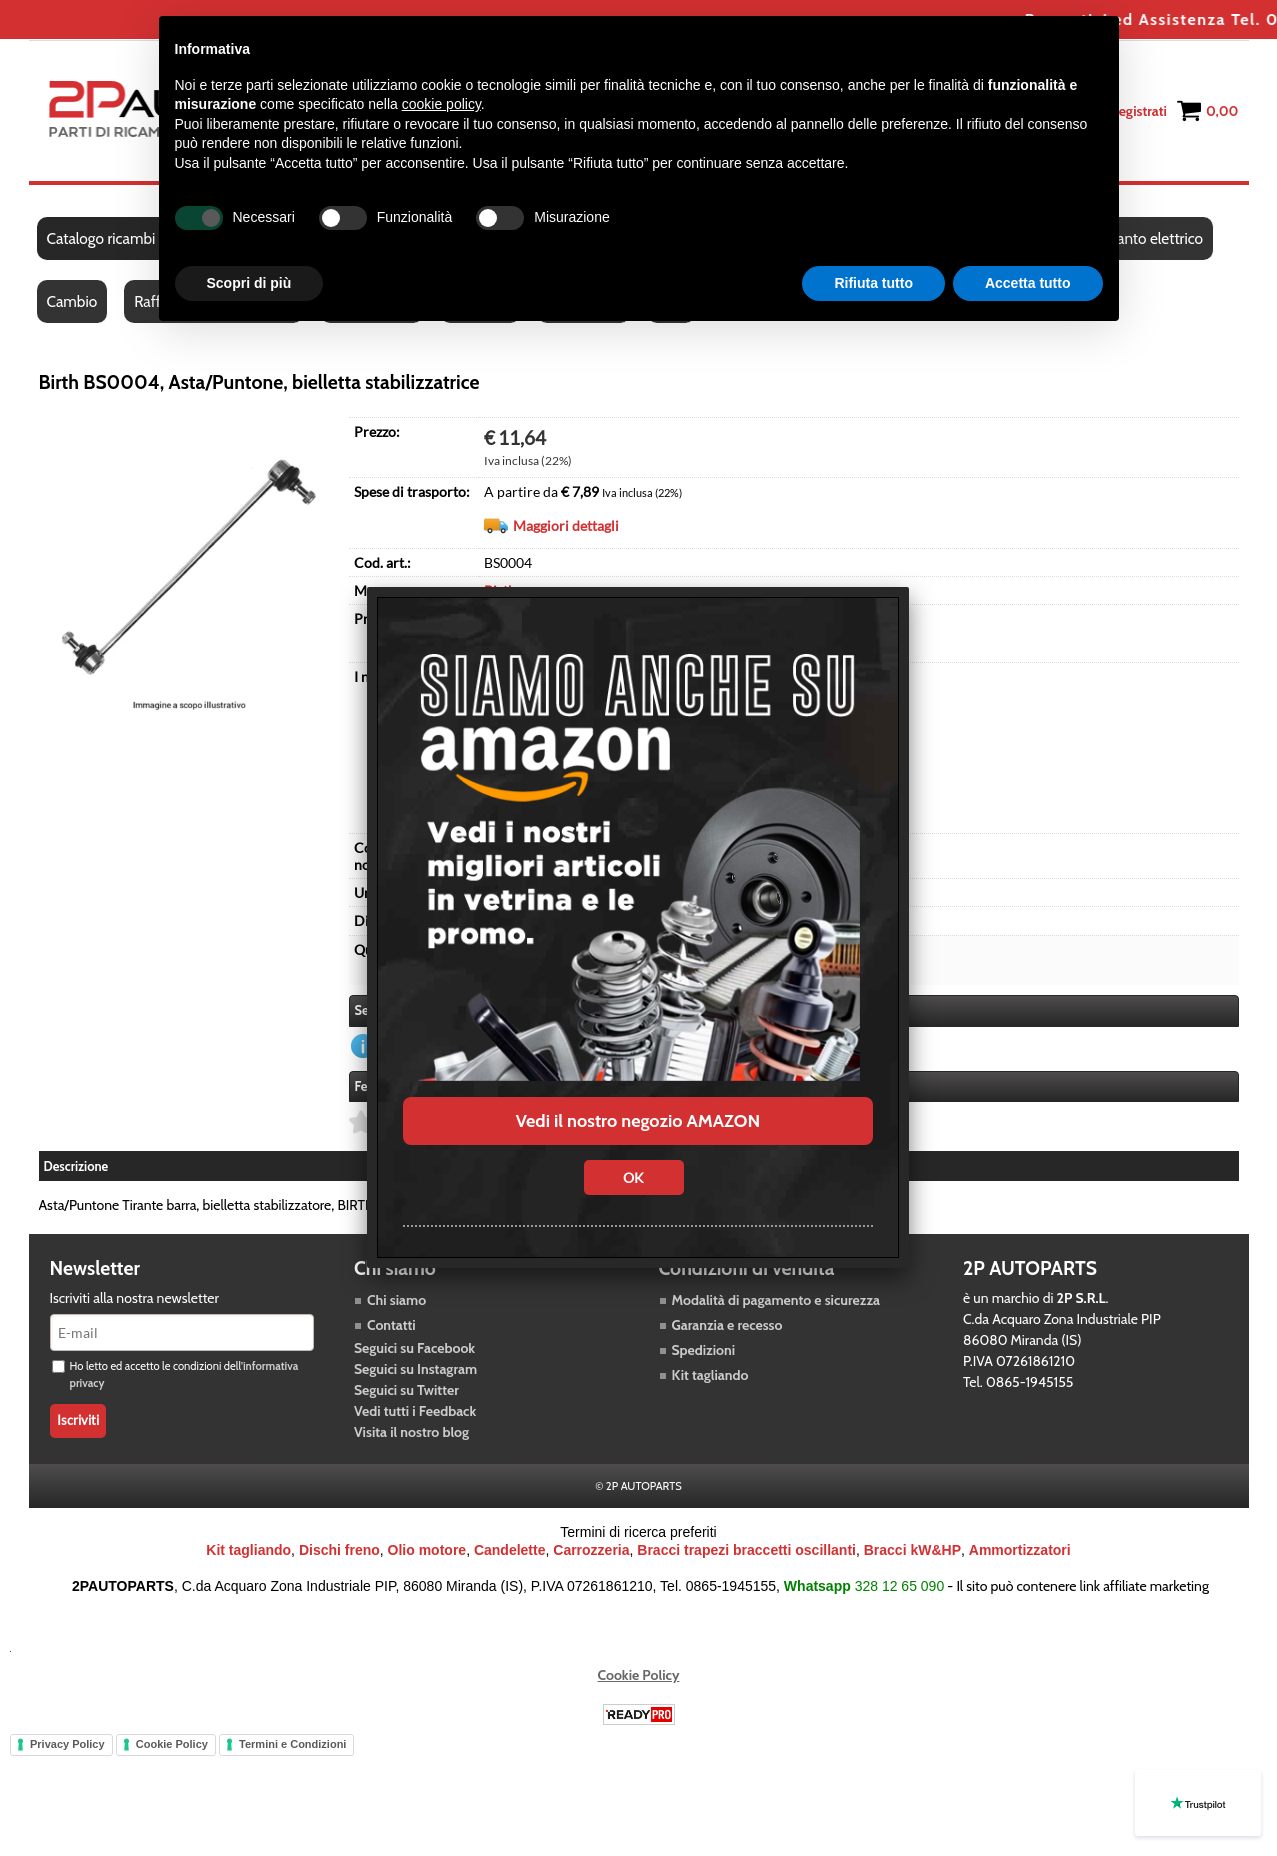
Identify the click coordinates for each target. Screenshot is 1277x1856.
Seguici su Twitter (406, 1390)
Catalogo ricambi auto (117, 238)
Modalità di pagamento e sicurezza (776, 1300)
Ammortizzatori (1020, 1550)
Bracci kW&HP (912, 1550)
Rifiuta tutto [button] (873, 283)
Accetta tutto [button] (1028, 283)
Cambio (72, 301)
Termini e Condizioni (292, 1744)
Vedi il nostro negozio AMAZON (638, 1121)
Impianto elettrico (1145, 238)
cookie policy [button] (441, 104)
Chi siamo (396, 1300)
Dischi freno (339, 1550)
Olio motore (427, 1550)
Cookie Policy (639, 1675)
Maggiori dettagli (566, 525)
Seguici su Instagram (415, 1369)
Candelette (510, 1550)
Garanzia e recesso (727, 1325)
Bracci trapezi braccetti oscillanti (746, 1550)
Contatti (391, 1325)
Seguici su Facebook (414, 1348)
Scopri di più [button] (249, 283)
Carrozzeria (591, 1550)
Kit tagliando (710, 1375)
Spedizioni (704, 1350)
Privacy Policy (67, 1744)
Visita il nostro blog (411, 1432)
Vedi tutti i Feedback (415, 1411)
